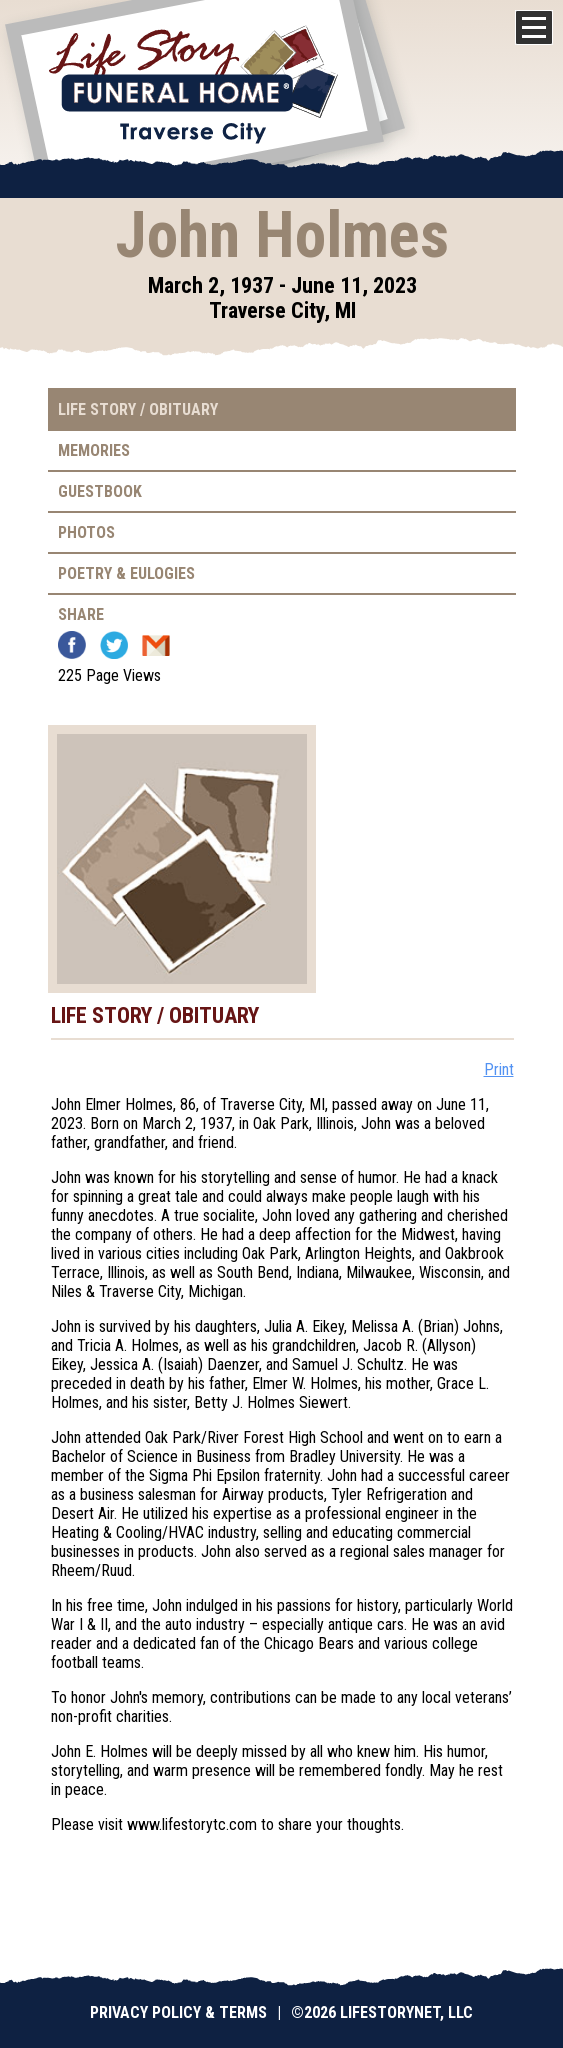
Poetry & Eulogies (126, 573)
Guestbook (100, 491)
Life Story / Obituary (138, 409)
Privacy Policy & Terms (178, 2012)
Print (499, 1069)
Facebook (72, 645)
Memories (94, 450)
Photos (86, 532)
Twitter (114, 645)
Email (156, 645)
